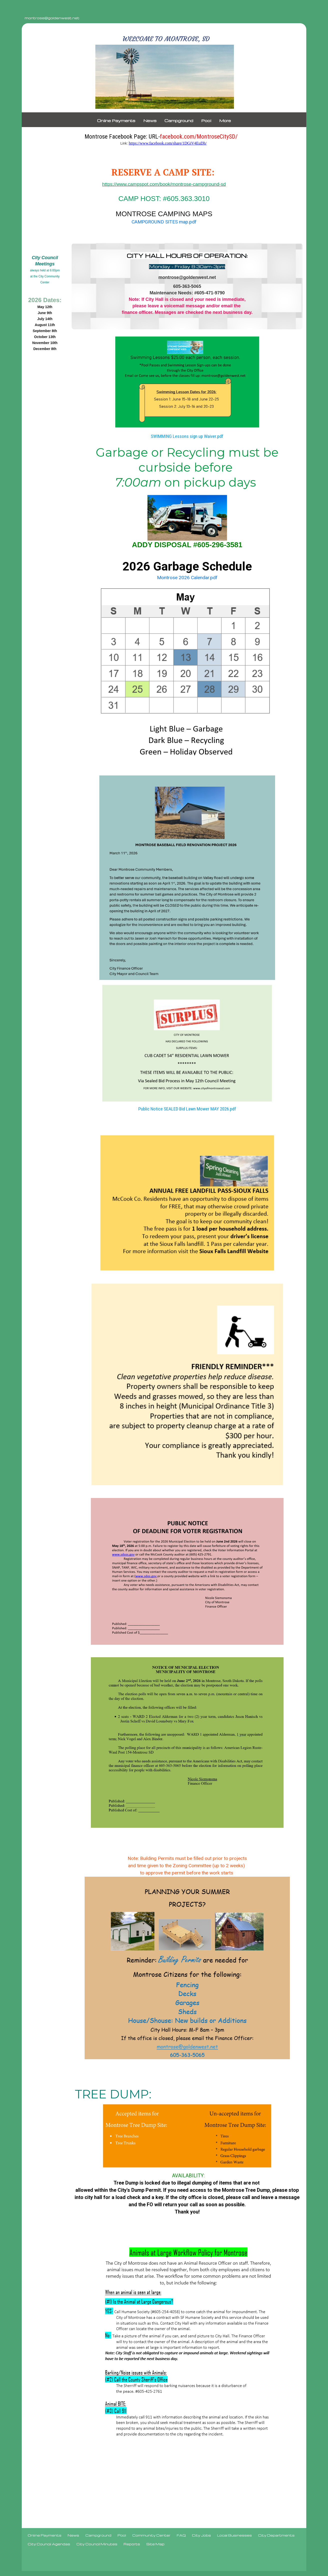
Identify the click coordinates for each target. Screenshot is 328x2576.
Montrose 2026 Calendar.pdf (187, 577)
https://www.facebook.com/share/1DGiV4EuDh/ (168, 143)
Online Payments (116, 120)
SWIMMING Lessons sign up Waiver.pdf (187, 436)
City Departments (276, 2535)
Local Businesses (234, 2535)
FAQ (181, 2535)
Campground (178, 120)
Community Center (151, 2535)
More (225, 120)
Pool (206, 120)
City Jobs (201, 2535)
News (150, 120)
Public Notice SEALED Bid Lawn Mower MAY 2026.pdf (187, 1109)
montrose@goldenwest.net (52, 17)
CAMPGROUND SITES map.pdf (164, 222)
